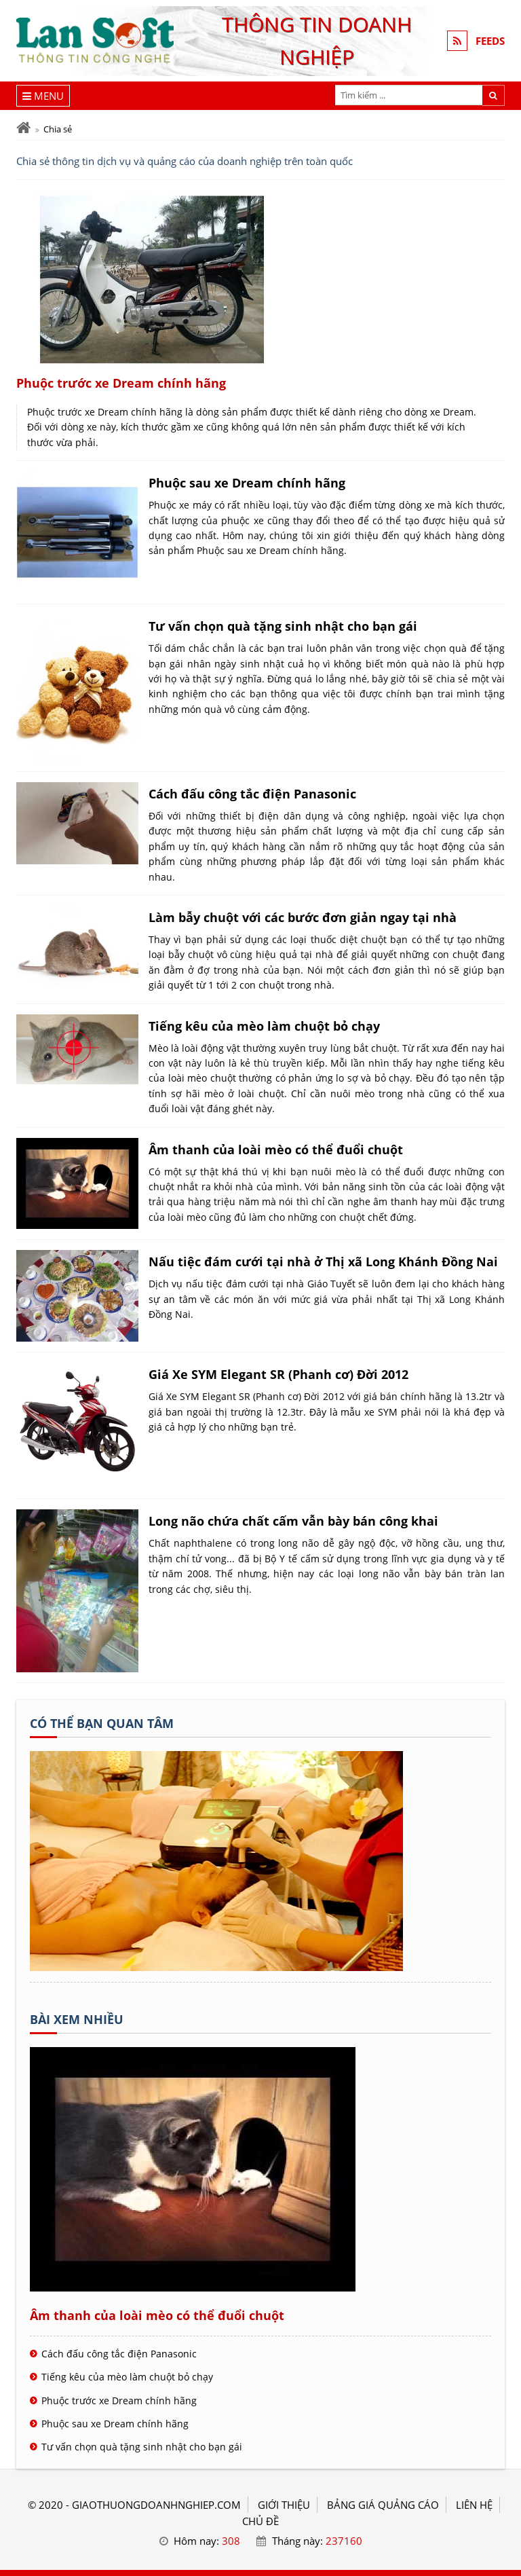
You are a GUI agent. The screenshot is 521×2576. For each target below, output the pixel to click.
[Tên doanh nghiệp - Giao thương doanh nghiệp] (216, 1967)
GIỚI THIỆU (284, 2504)
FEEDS (490, 41)
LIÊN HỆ (474, 2504)
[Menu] (43, 96)
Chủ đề (260, 2521)
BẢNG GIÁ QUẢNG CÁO (383, 2504)
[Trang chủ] (23, 128)
